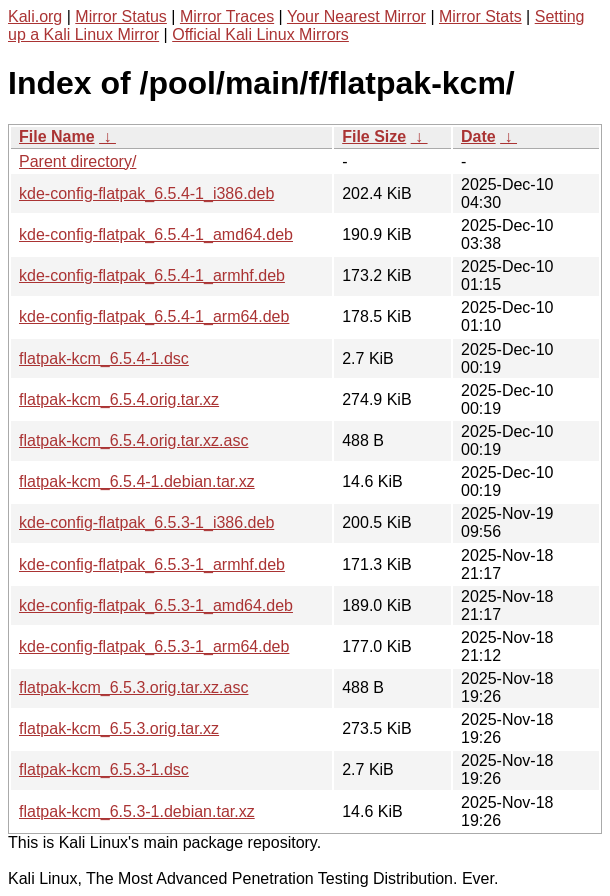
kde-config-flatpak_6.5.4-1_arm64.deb (154, 316)
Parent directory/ (77, 161)
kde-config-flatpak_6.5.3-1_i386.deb (146, 522)
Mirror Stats (480, 16)
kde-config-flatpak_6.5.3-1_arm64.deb (154, 646)
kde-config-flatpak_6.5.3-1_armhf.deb (152, 564)
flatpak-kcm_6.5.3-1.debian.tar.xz (137, 811)
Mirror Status (121, 16)
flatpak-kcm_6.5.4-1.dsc (104, 358)
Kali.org (35, 16)
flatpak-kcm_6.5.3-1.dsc (104, 769)
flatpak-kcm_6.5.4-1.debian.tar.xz (137, 481)
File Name (57, 136)
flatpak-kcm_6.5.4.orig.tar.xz (119, 399)
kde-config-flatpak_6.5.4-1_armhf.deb (152, 275)
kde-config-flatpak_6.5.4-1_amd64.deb (156, 234)
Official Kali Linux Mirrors (260, 34)
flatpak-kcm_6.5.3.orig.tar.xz (119, 728)
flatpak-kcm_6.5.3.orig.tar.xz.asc (133, 687)
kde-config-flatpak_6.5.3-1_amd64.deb (156, 605)
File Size (374, 136)
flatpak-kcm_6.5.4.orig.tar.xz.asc (133, 440)
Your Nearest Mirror (356, 16)
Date (478, 136)
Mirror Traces (227, 16)
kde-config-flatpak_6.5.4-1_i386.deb (146, 193)
